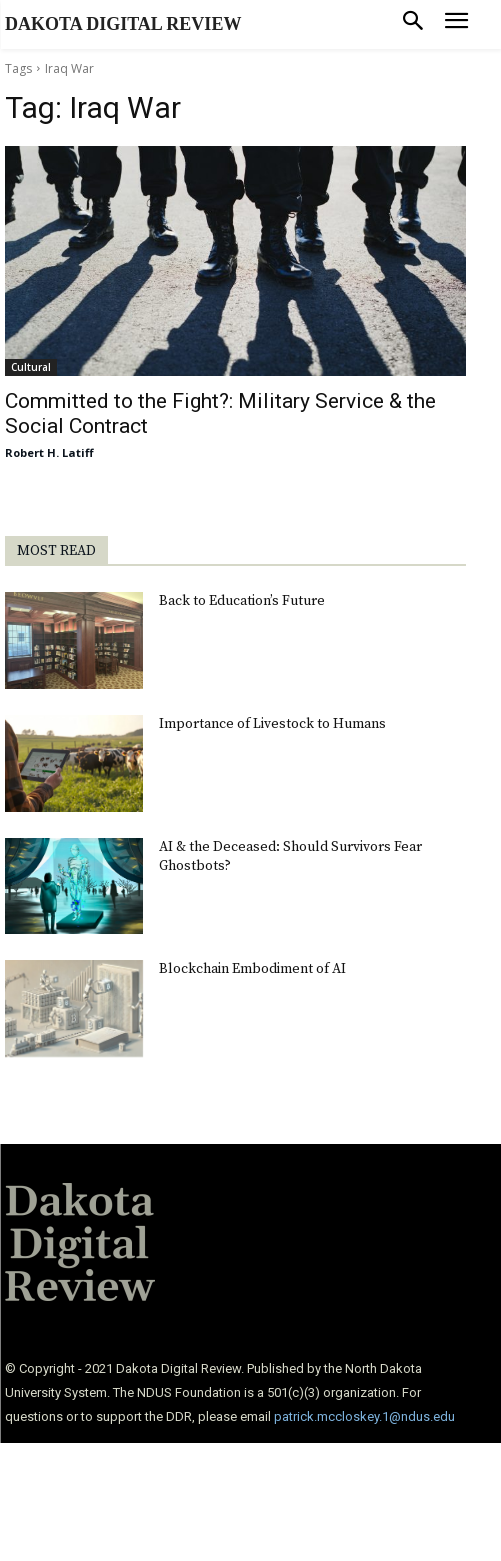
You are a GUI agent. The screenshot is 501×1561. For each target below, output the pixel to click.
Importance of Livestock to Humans (272, 724)
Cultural (31, 367)
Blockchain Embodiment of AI (252, 969)
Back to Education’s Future (242, 601)
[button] (413, 24)
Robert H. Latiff (49, 452)
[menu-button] (456, 24)
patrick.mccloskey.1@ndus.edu (364, 1416)
